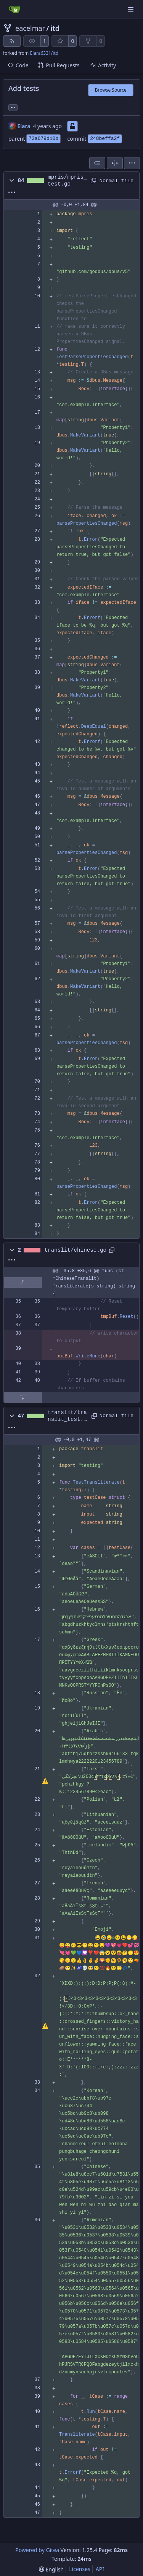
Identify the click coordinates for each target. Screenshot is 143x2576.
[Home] (14, 9)
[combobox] (97, 163)
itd (54, 28)
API (100, 2569)
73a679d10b (43, 138)
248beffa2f (105, 138)
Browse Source (111, 90)
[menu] (132, 163)
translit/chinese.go (75, 1250)
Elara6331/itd (44, 53)
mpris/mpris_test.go (67, 180)
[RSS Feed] (12, 41)
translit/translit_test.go (67, 1416)
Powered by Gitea (37, 2550)
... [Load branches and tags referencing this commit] (13, 107)
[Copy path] (92, 180)
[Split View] (115, 163)
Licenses (79, 2569)
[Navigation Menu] (131, 9)
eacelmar (30, 28)
